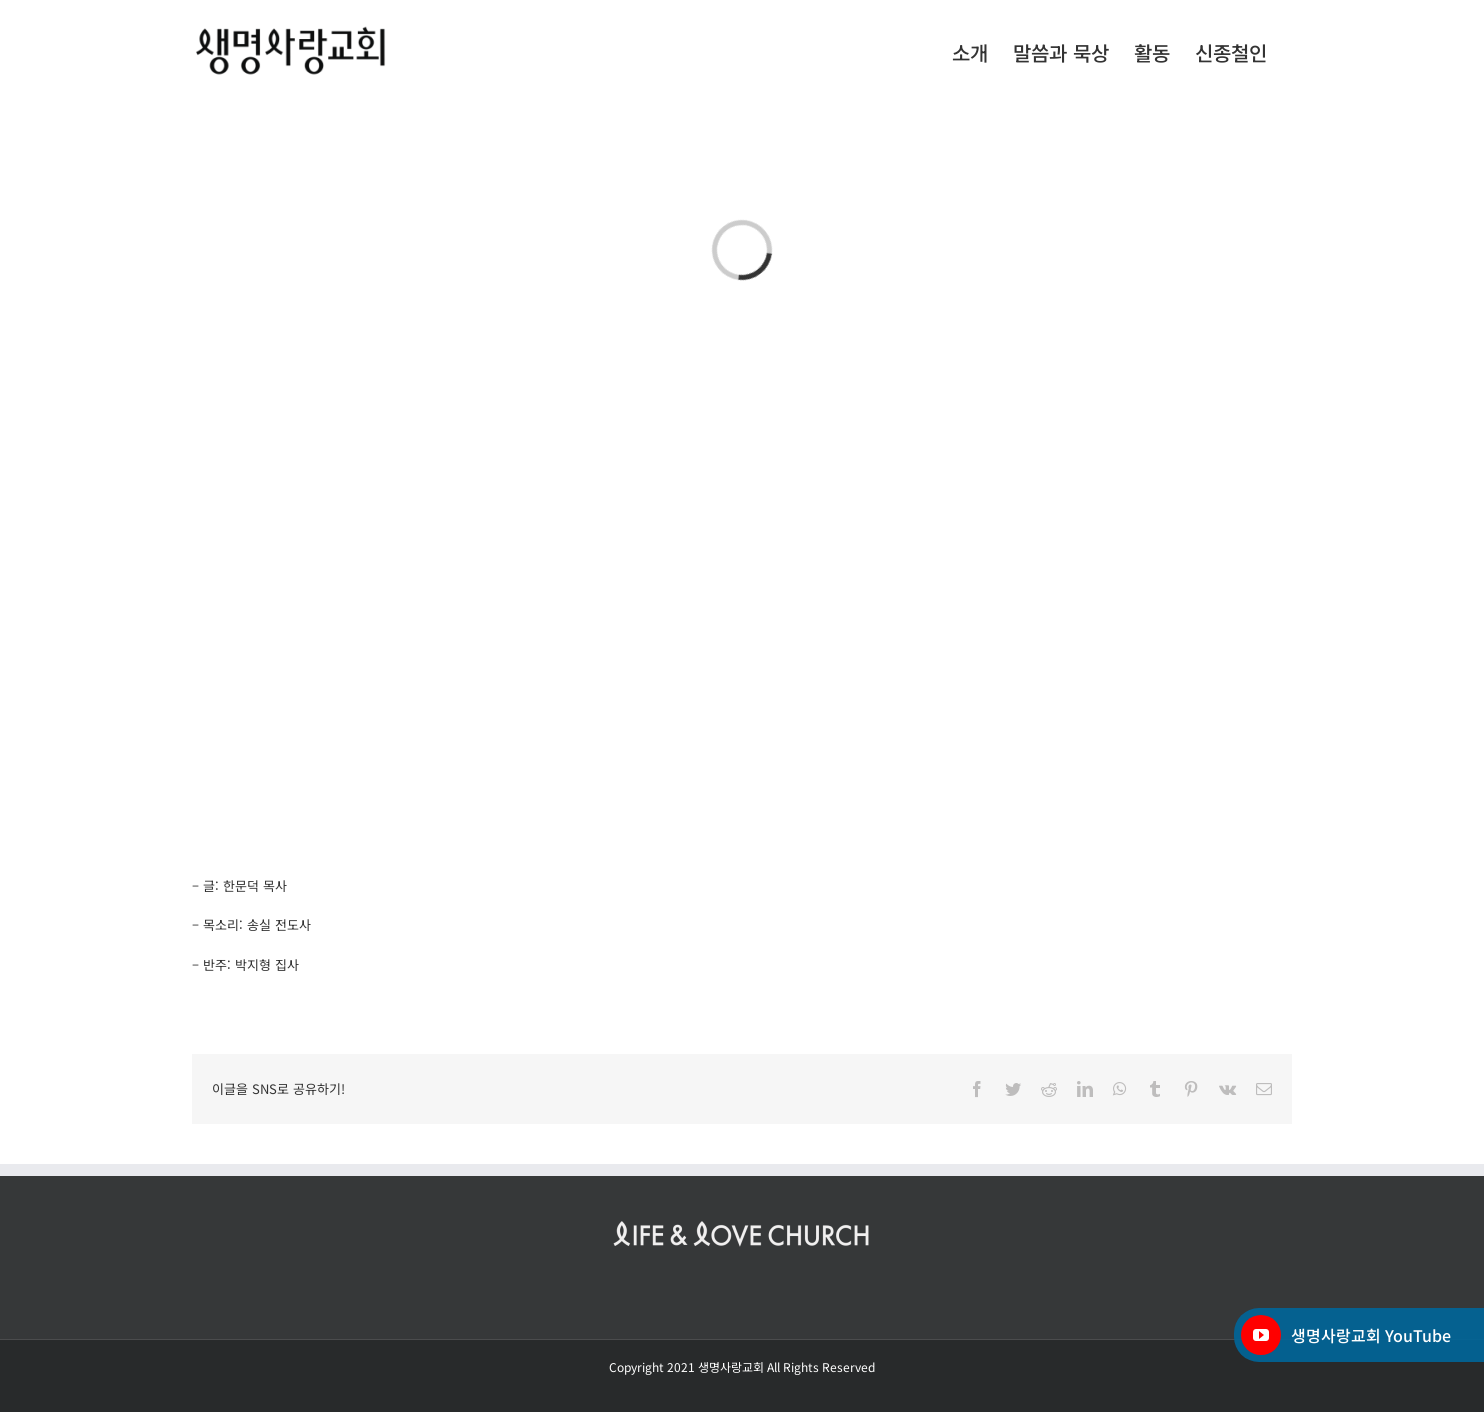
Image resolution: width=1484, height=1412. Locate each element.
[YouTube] (1261, 1335)
